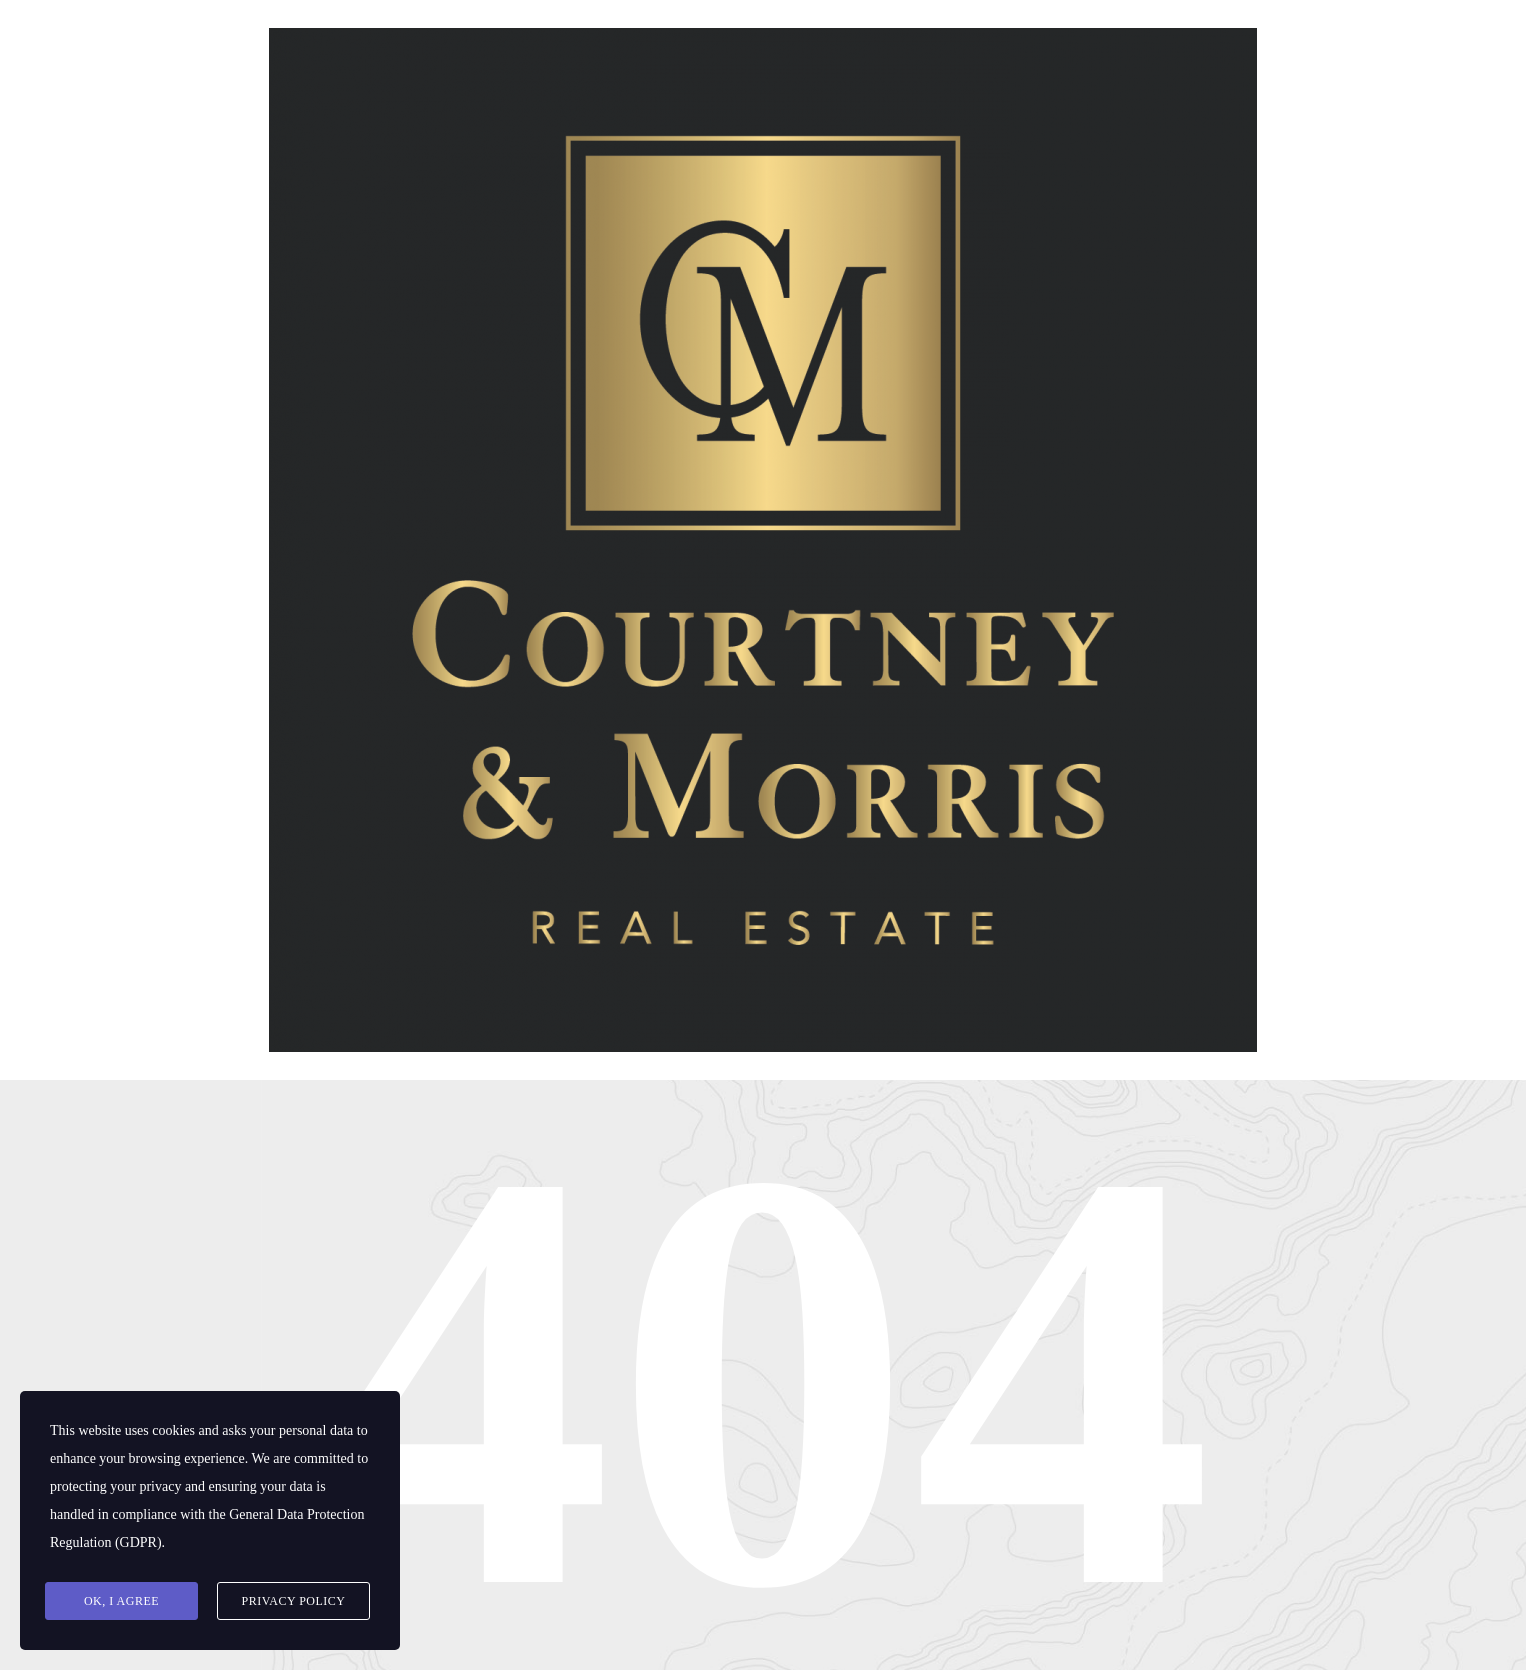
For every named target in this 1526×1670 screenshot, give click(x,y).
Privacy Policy (293, 1601)
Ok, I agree (121, 1601)
